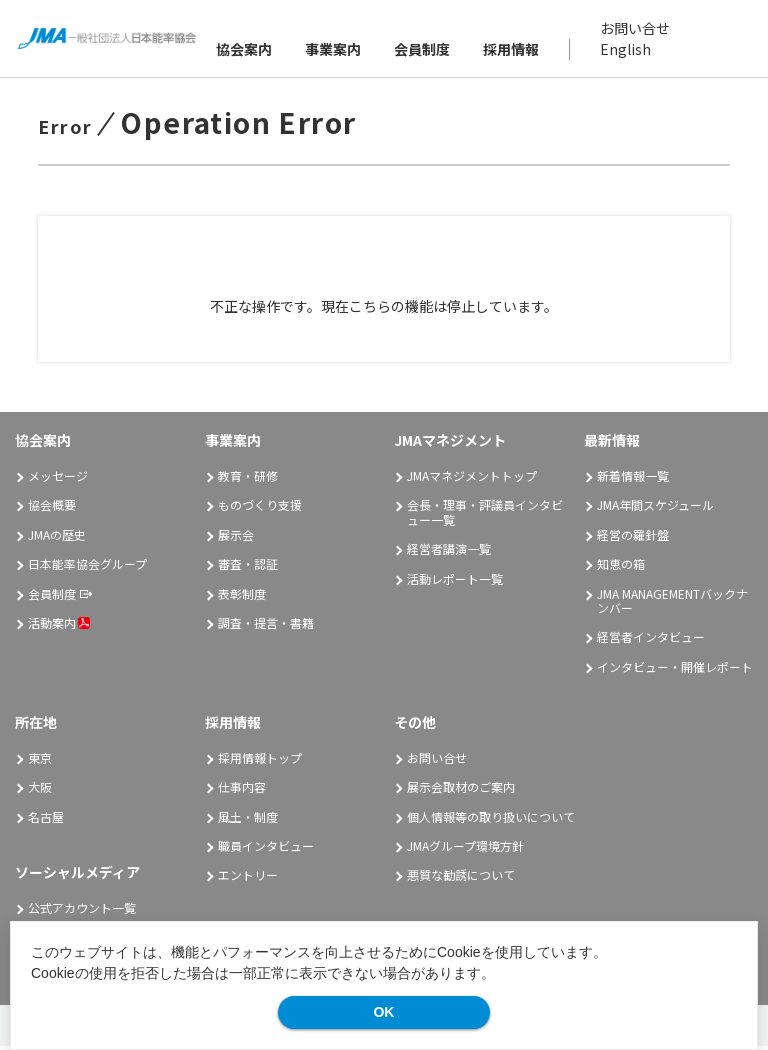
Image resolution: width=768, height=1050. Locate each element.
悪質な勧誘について (461, 879)
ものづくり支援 (260, 509)
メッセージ (58, 480)
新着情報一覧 (633, 480)
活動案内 (59, 627)
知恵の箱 (621, 568)
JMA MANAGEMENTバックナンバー (672, 604)
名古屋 (46, 821)
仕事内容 (242, 791)
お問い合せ (636, 30)
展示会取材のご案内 (461, 791)
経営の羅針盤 (633, 539)
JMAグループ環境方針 (465, 850)
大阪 (40, 791)
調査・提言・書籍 (266, 627)
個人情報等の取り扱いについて (491, 821)
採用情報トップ (260, 762)
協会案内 (245, 51)
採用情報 (512, 51)
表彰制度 (242, 597)
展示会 (236, 539)
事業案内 (334, 51)
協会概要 (52, 509)
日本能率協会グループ (87, 568)
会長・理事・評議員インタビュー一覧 (485, 516)
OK (383, 1012)
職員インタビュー (266, 850)
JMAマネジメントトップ (472, 480)
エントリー (248, 879)
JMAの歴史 (57, 539)
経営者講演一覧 (449, 553)
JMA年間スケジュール (655, 509)
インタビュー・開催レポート (675, 671)
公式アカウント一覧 (82, 912)
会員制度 (423, 51)
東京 (40, 762)
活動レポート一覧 (455, 582)
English (626, 51)
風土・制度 (248, 821)
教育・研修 (248, 480)
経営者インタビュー (651, 641)
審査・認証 (248, 568)
